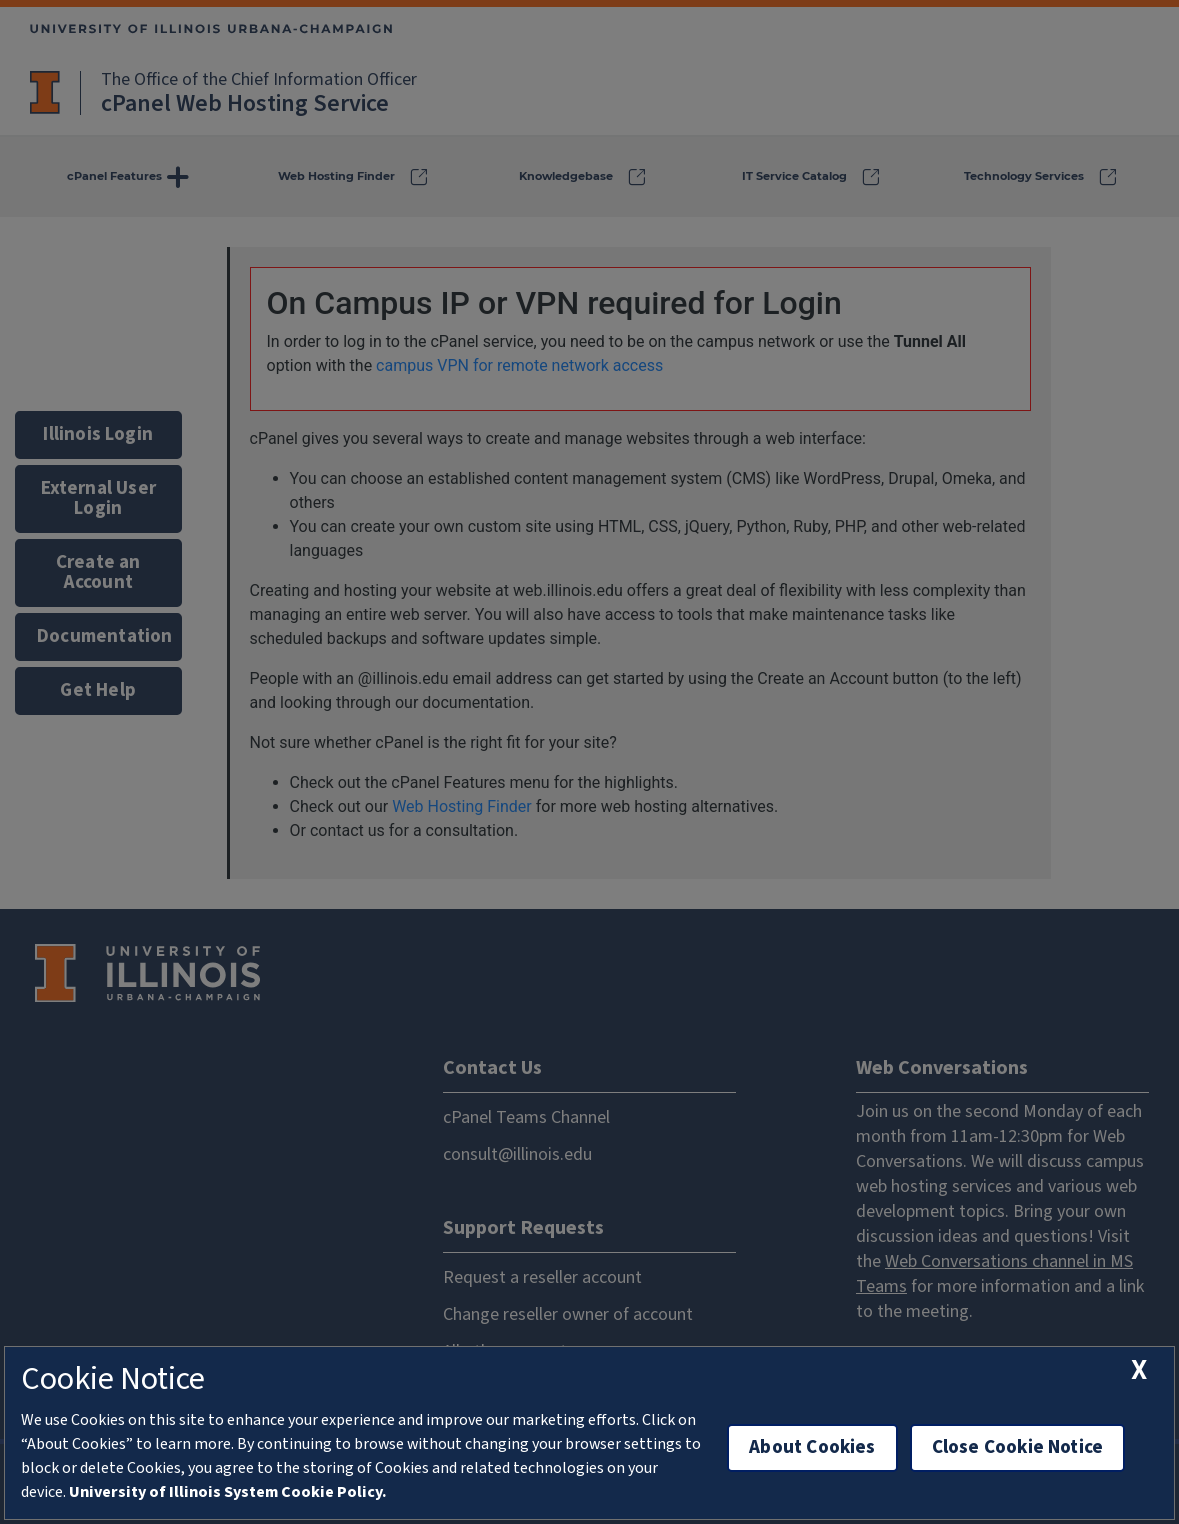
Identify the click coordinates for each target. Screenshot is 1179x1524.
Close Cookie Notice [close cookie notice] (1018, 1447)
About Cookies (812, 1447)
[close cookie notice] (1139, 1370)
